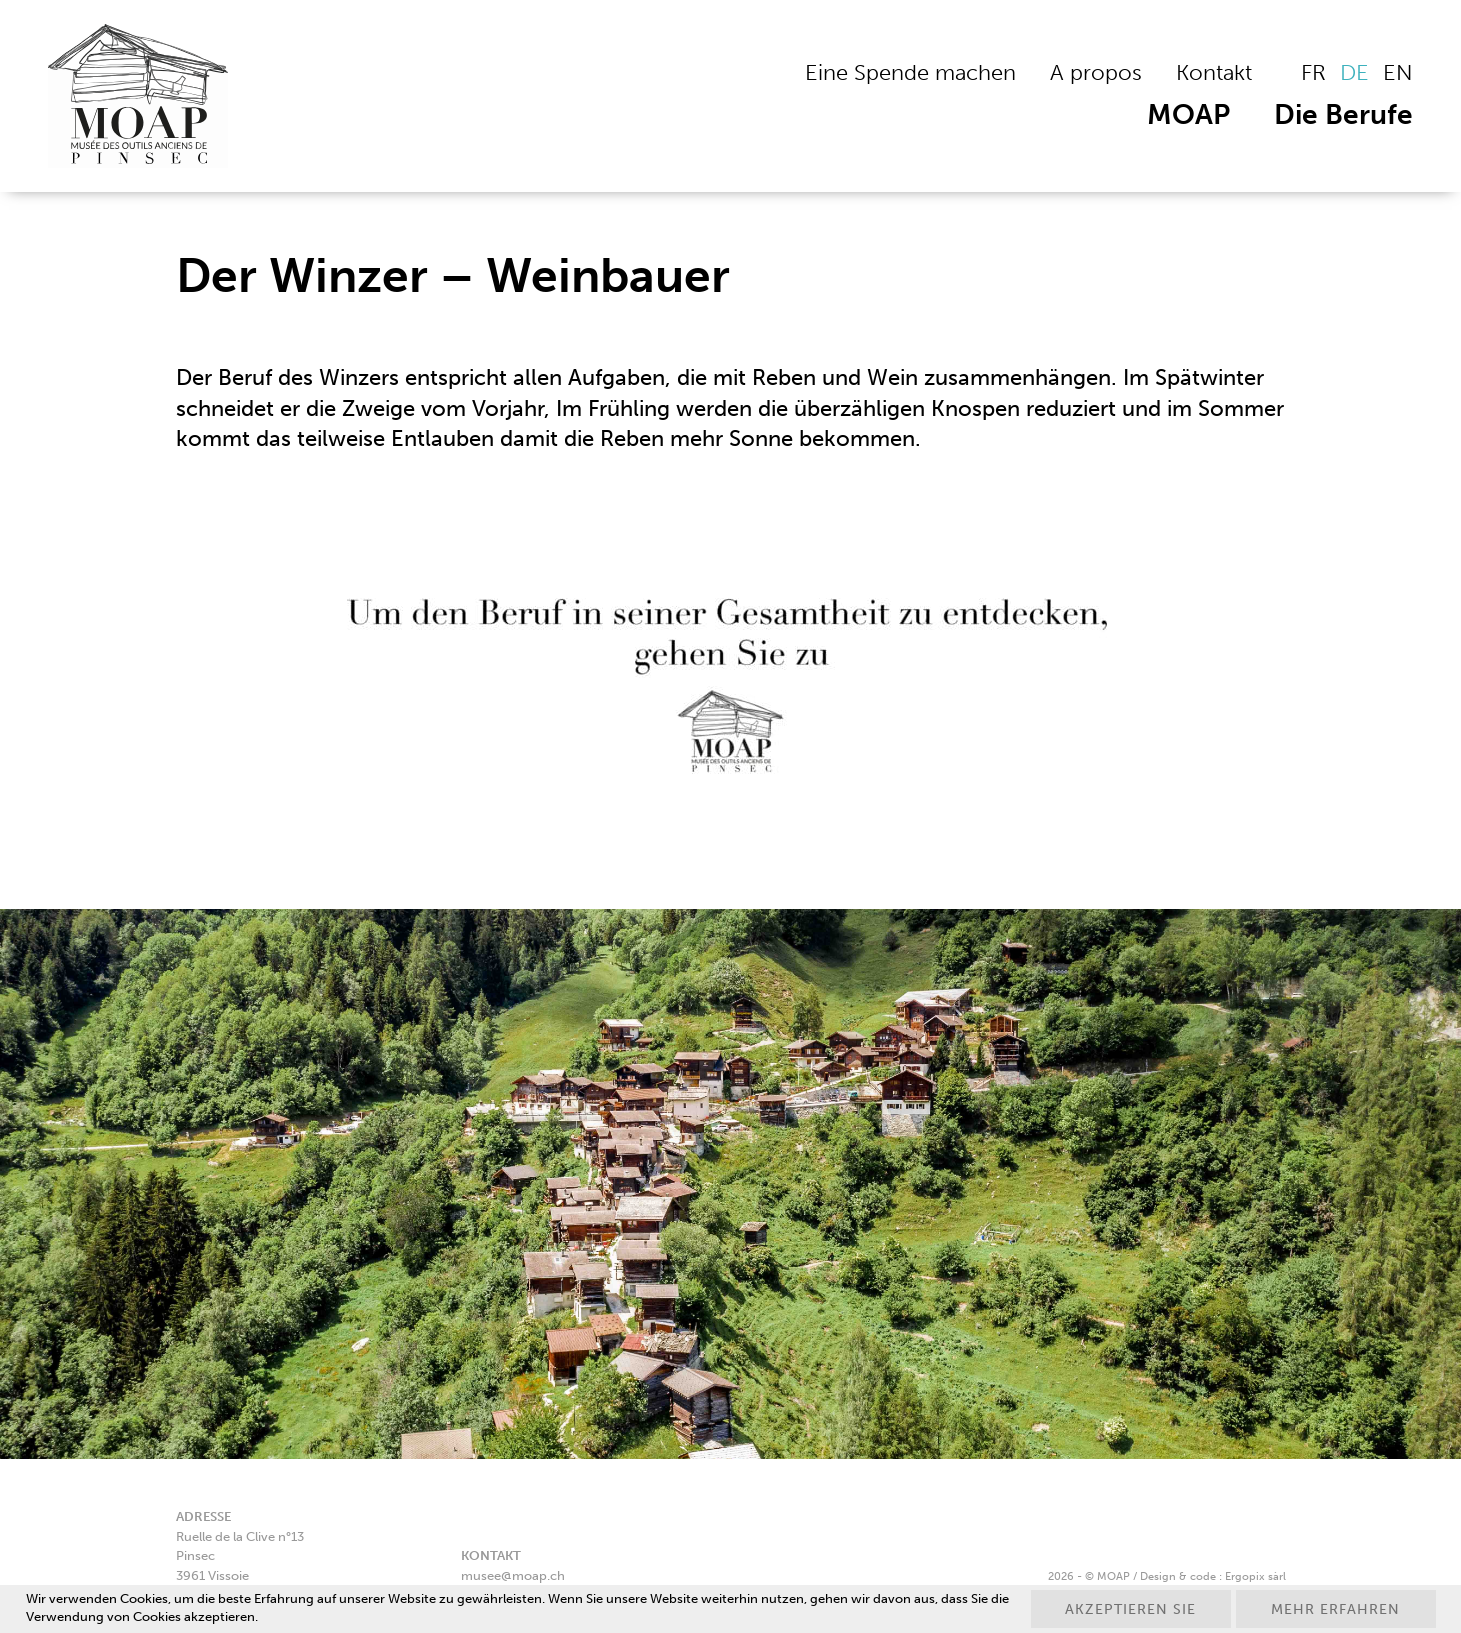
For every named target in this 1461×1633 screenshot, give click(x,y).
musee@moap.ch (513, 1575)
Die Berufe (1343, 114)
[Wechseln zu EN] (1398, 73)
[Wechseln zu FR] (1313, 73)
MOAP (1188, 114)
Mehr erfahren (1335, 1609)
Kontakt (1214, 72)
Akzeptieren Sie (1130, 1609)
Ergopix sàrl (1255, 1576)
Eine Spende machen (910, 72)
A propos (1096, 72)
